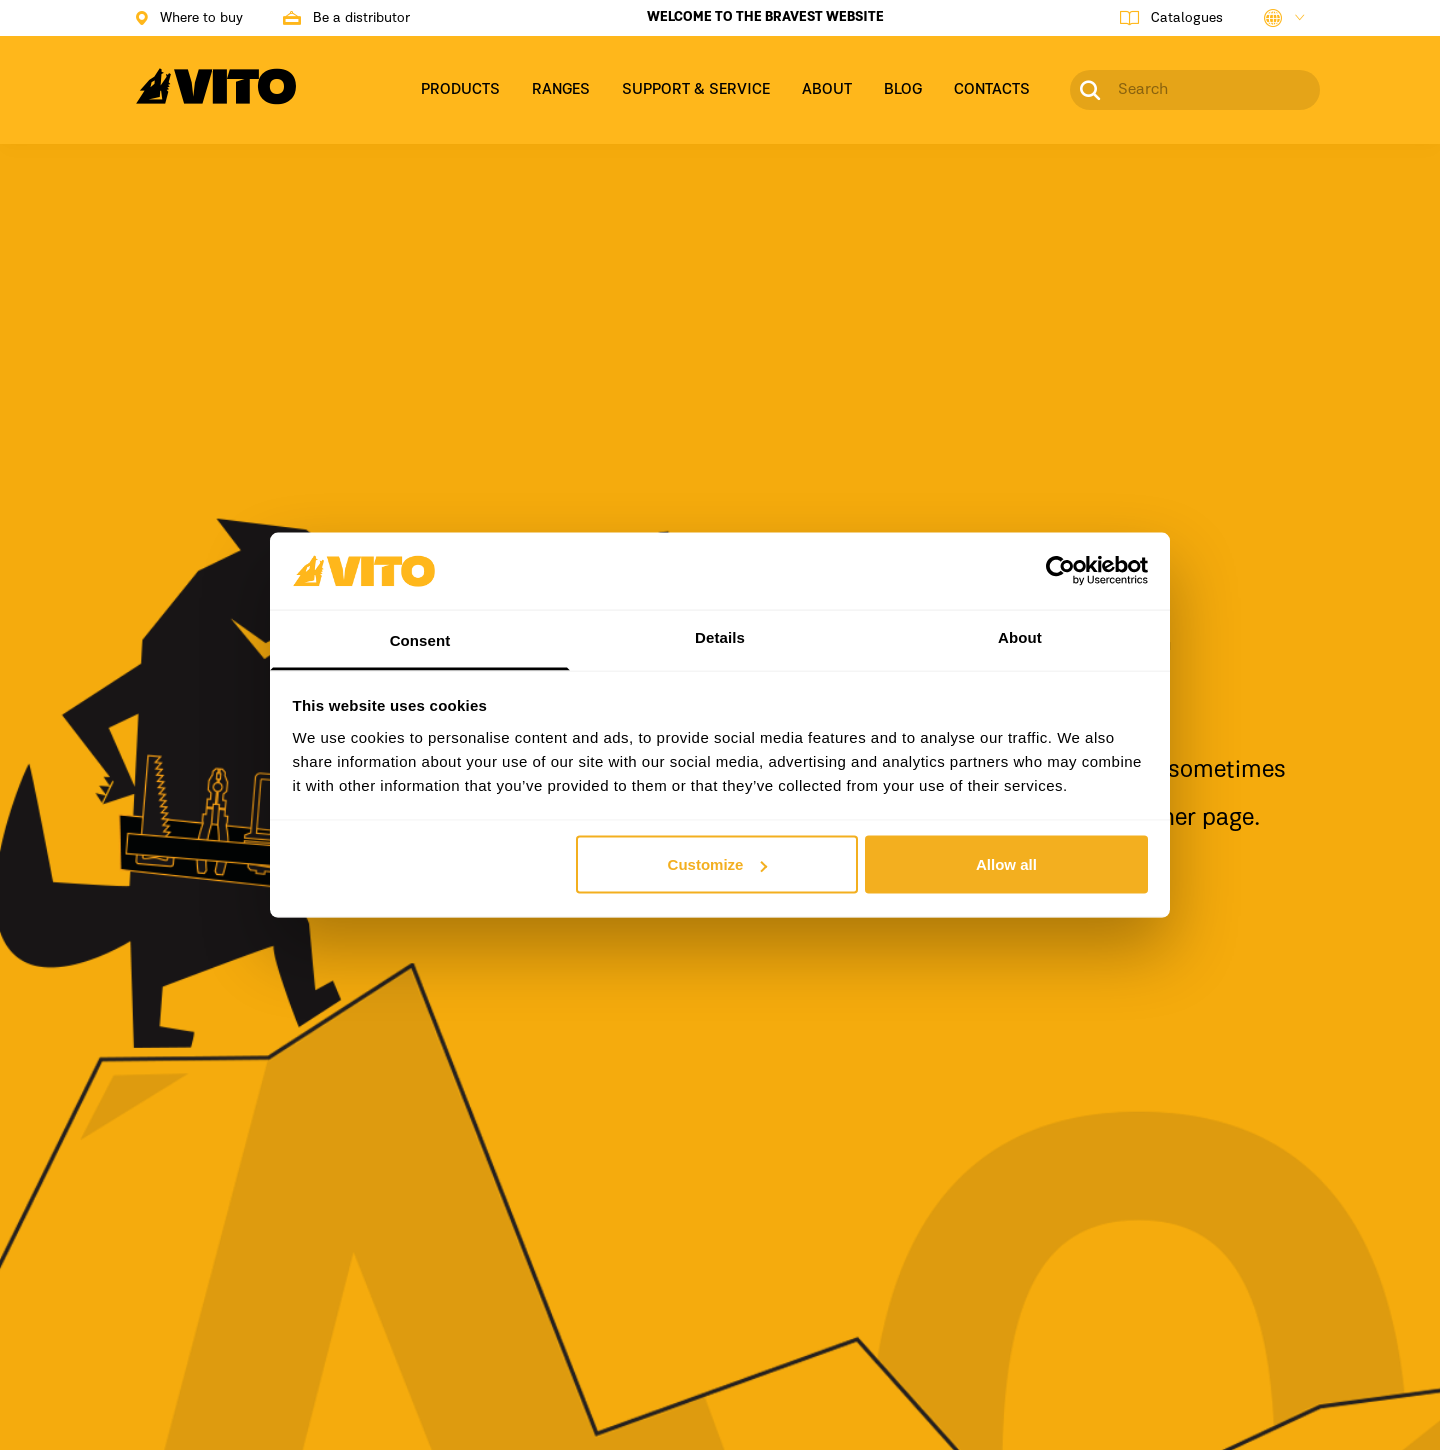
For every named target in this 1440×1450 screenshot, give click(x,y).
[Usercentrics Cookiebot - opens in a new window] (1060, 571)
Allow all (1006, 864)
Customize (718, 864)
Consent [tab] (420, 639)
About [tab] (1020, 636)
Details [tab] (720, 636)
